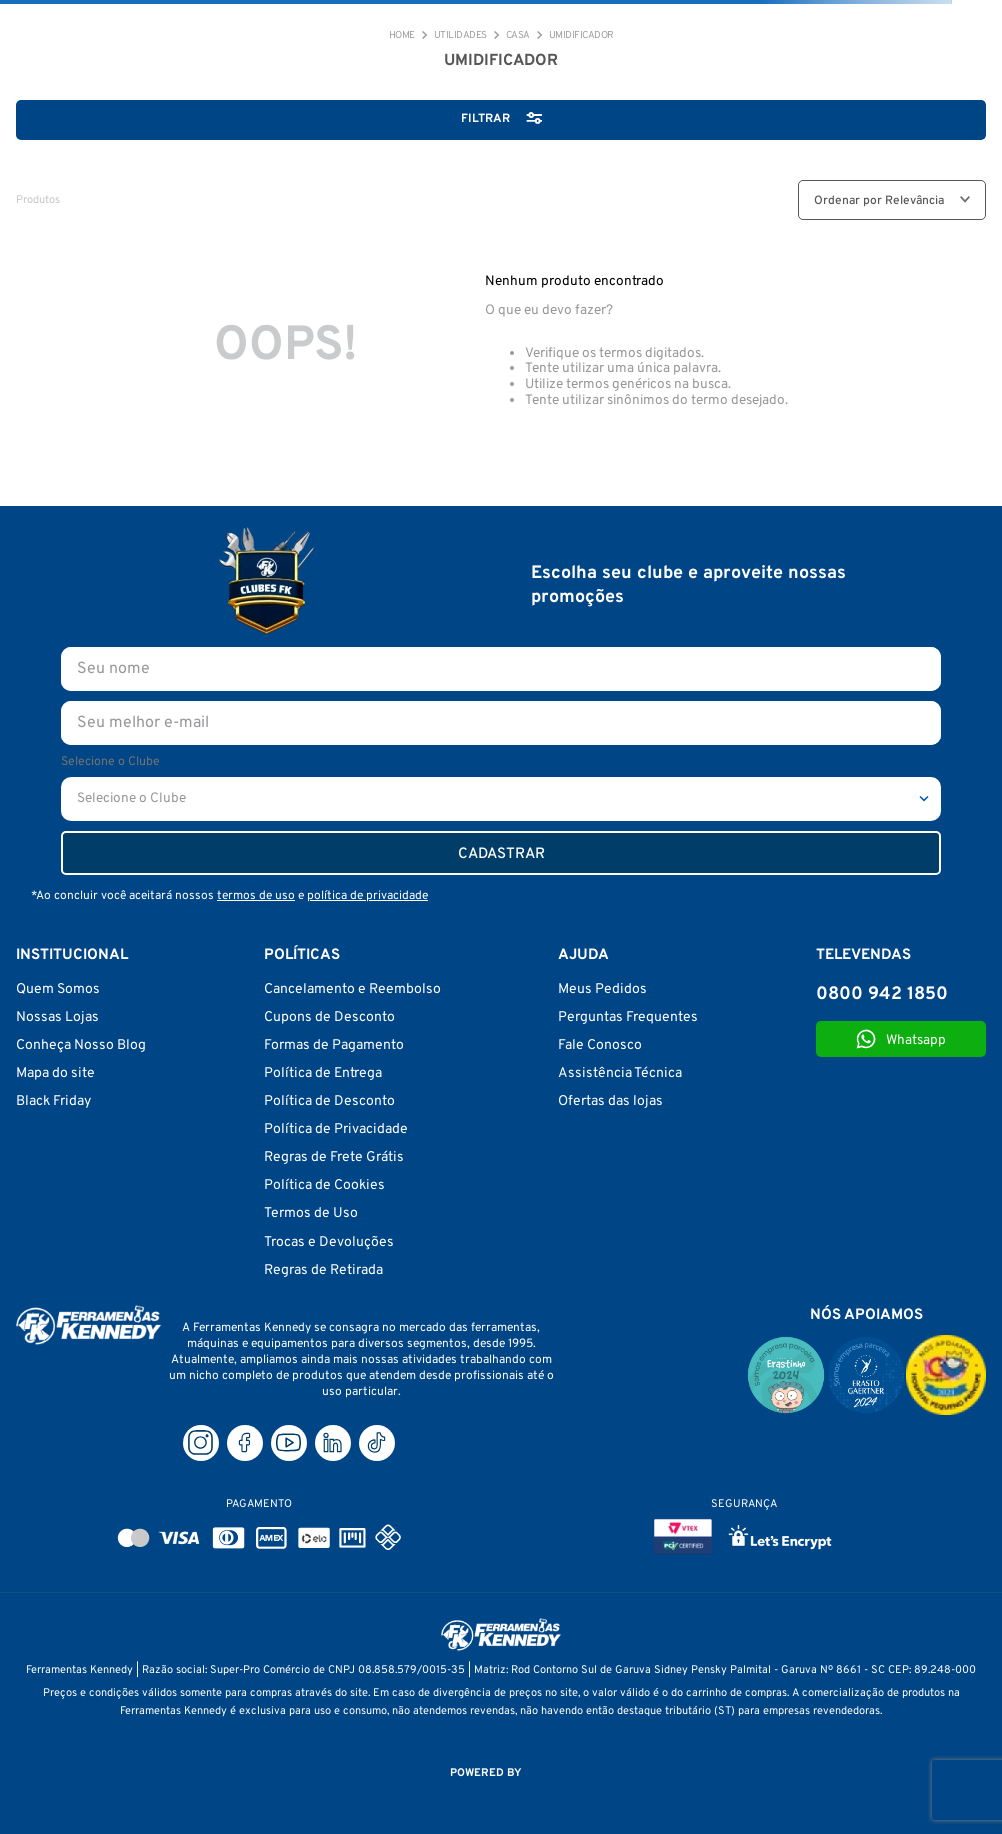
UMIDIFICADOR (581, 36)
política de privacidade (367, 896)
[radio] (735, 200)
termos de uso (256, 896)
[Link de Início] (402, 36)
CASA (518, 36)
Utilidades (460, 36)
